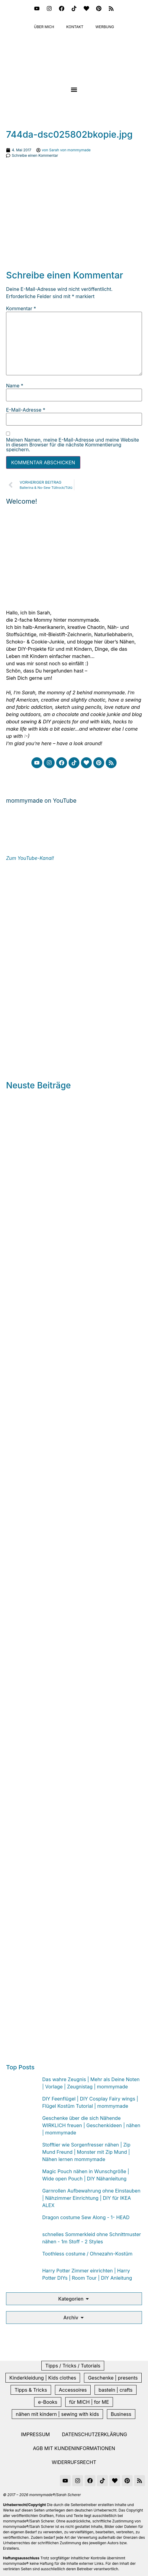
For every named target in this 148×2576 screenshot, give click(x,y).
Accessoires (73, 2390)
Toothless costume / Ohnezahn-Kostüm (87, 2254)
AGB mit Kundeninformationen (74, 2448)
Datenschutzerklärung (94, 2434)
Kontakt (74, 27)
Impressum (35, 2434)
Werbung (104, 27)
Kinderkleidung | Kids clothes (42, 2378)
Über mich (44, 27)
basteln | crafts (115, 2390)
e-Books (47, 2402)
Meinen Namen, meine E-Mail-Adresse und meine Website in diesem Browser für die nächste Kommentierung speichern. (72, 444)
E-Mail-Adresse (25, 409)
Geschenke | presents (113, 2378)
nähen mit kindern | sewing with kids (57, 2414)
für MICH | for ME (89, 2402)
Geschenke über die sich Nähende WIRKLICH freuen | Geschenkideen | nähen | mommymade (91, 2125)
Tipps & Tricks (30, 2390)
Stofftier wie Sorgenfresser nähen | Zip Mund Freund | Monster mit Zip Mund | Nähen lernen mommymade (86, 2152)
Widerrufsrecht (74, 2462)
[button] (74, 90)
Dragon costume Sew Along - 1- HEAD (86, 2217)
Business (121, 2414)
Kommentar (21, 308)
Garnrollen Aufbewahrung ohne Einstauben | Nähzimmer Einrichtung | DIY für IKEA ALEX (91, 2198)
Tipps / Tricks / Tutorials (72, 2366)
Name (14, 385)
